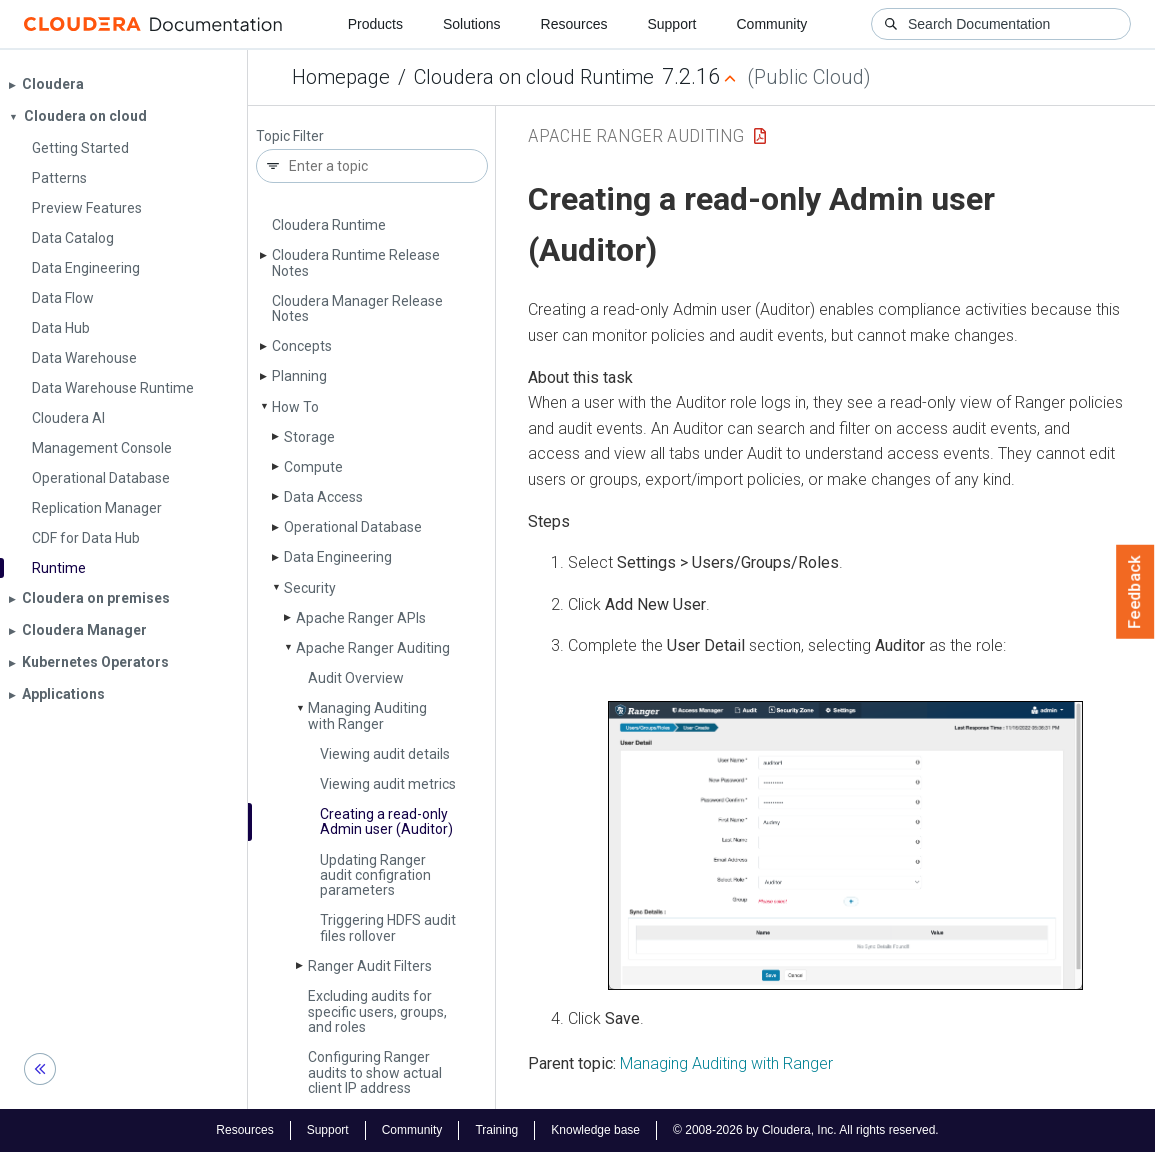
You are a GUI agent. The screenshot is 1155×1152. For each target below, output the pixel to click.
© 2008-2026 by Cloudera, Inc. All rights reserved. (806, 1130)
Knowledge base (595, 1130)
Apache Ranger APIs (361, 618)
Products (375, 24)
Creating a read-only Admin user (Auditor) (386, 821)
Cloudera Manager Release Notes (357, 308)
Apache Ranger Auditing (373, 648)
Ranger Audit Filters (370, 966)
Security (310, 588)
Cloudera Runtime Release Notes (356, 262)
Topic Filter (290, 136)
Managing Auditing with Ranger (367, 715)
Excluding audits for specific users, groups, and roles (377, 1011)
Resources (574, 24)
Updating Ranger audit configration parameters (375, 875)
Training (496, 1130)
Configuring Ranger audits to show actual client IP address (375, 1072)
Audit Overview (356, 678)
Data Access (323, 497)
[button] (845, 845)
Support (671, 24)
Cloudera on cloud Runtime (534, 77)
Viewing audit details (385, 754)
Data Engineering (338, 557)
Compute (313, 467)
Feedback (1135, 592)
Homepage (341, 77)
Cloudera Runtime (329, 225)
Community (772, 24)
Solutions (472, 24)
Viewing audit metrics (388, 784)
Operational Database (353, 527)
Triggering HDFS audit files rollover (388, 927)
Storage (309, 437)
